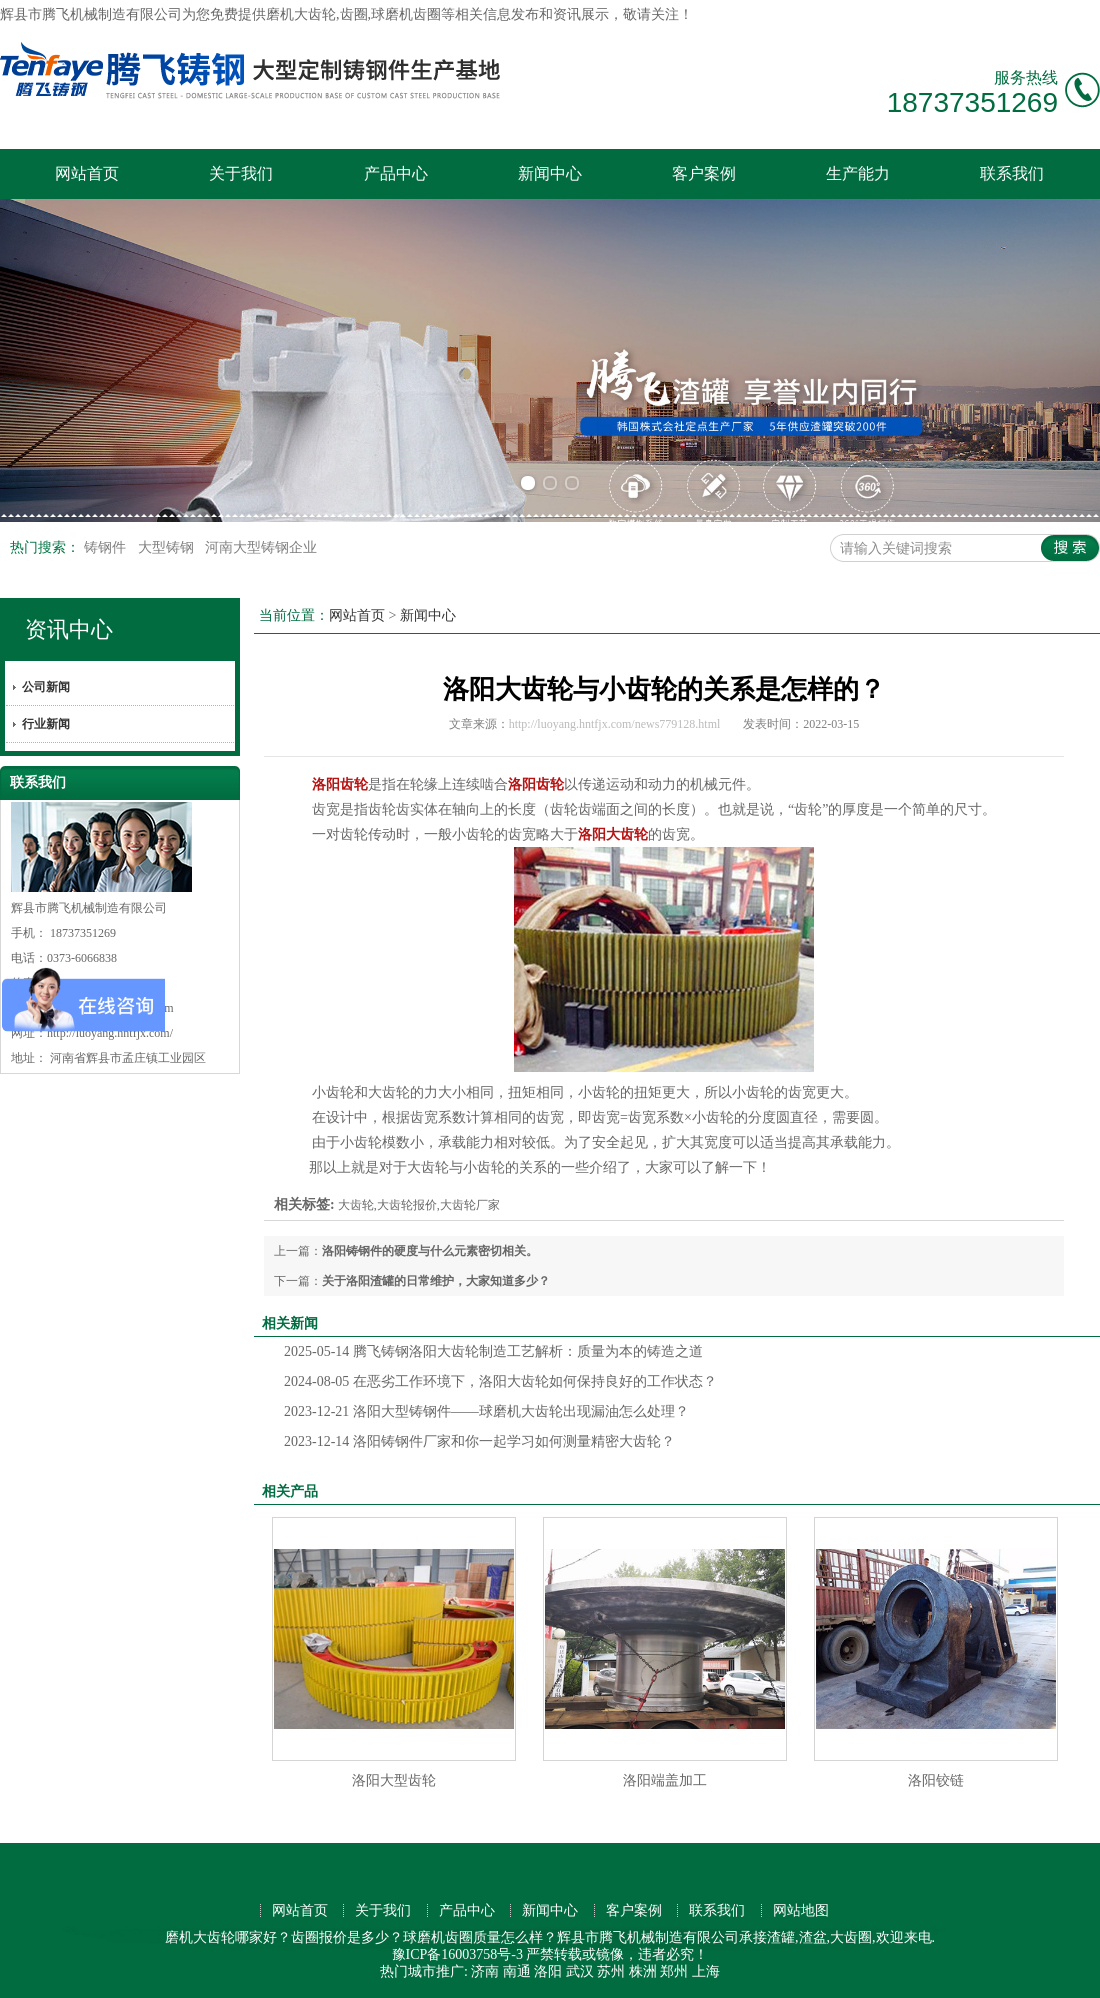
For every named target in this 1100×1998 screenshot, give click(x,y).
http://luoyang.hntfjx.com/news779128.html (615, 724)
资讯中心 (69, 629)
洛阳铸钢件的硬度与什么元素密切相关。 (430, 1251)
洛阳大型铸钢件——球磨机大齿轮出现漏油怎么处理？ (486, 1411)
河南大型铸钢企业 (261, 547)
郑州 (674, 1971)
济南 (485, 1971)
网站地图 (801, 1910)
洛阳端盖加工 (665, 1780)
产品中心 (396, 173)
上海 (706, 1971)
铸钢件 (107, 547)
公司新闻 (46, 687)
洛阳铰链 (936, 1780)
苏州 (611, 1971)
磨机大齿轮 (301, 14)
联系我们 (1012, 173)
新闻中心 (550, 173)
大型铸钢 (168, 547)
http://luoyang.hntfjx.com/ (110, 1033)
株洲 (643, 1971)
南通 (517, 1971)
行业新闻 (46, 724)
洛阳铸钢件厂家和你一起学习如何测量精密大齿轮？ (479, 1441)
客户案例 (704, 173)
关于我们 (241, 173)
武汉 (580, 1971)
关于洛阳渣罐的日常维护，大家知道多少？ (436, 1281)
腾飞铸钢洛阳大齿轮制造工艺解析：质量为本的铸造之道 (493, 1351)
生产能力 (858, 173)
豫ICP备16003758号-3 (457, 1954)
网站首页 (87, 173)
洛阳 (548, 1971)
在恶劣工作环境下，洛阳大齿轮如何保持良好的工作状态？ (500, 1381)
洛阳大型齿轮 (394, 1780)
